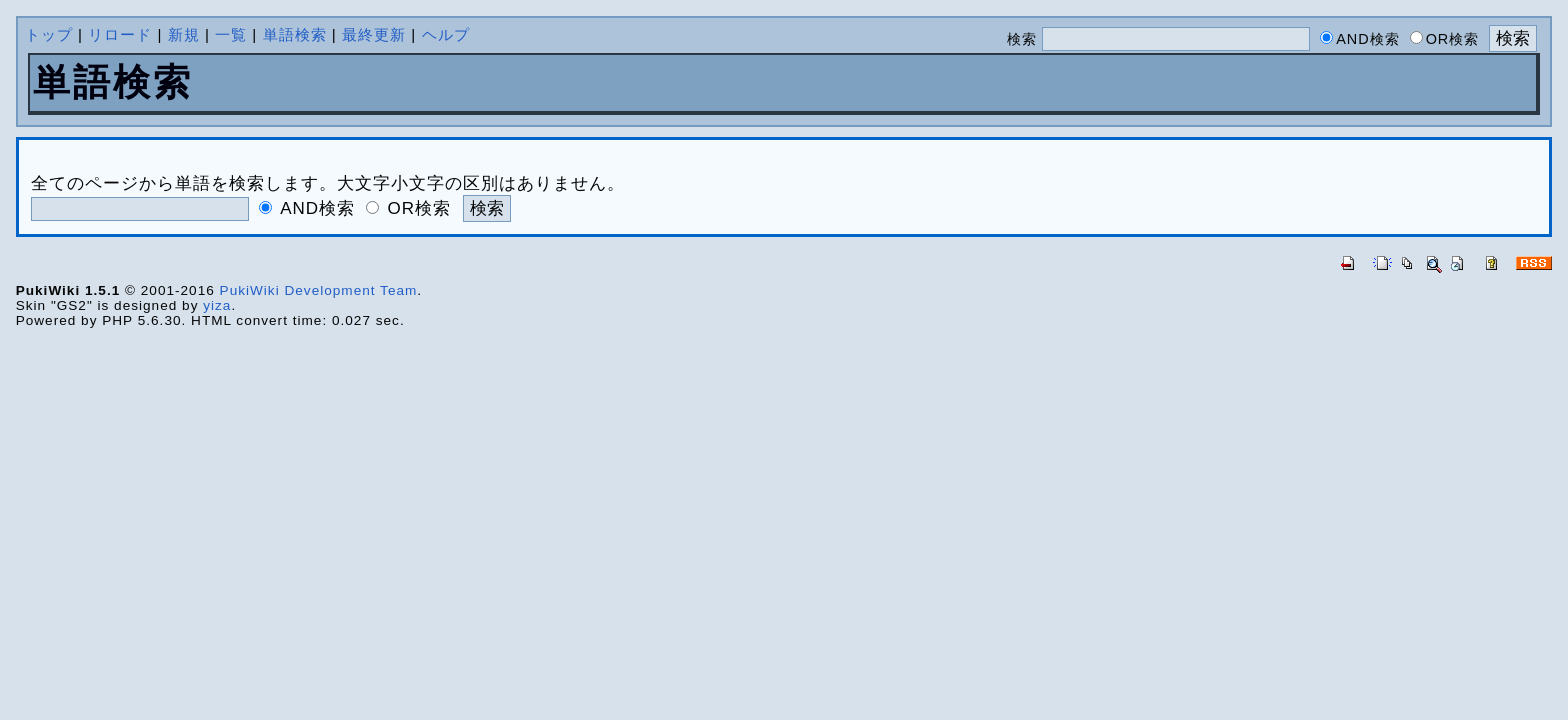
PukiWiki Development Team (319, 290)
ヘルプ (446, 34)
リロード (120, 34)
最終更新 (374, 34)
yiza (217, 305)
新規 (184, 34)
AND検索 (317, 208)
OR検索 (420, 208)
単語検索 (295, 34)
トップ (49, 34)
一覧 (231, 34)
